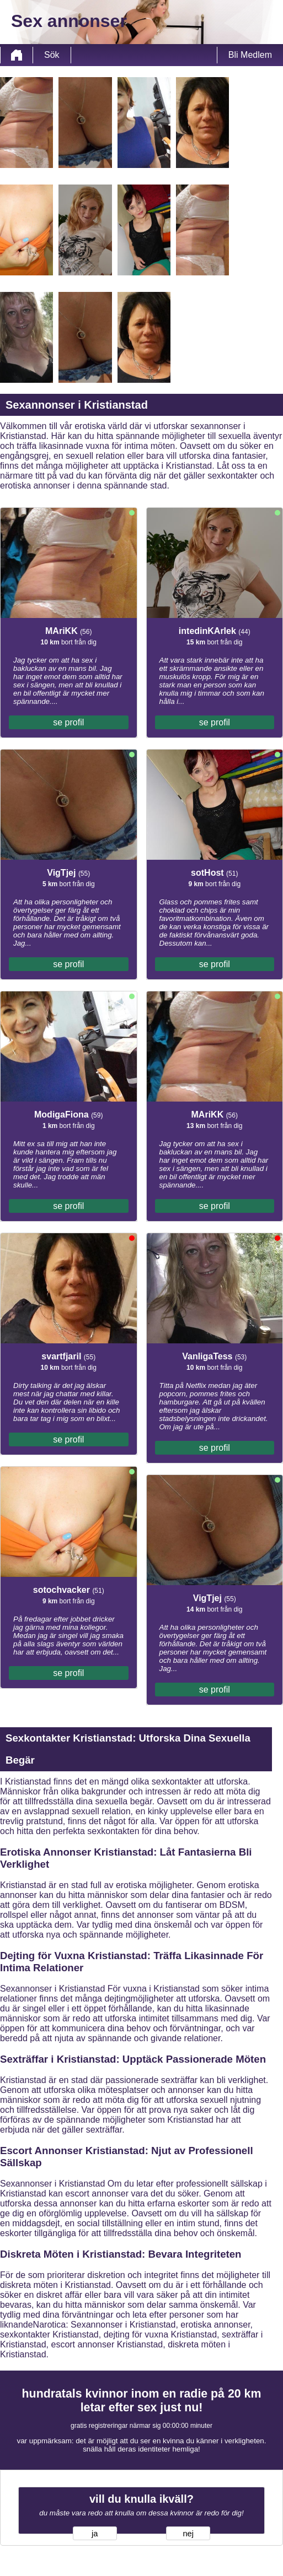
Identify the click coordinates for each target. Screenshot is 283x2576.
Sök (52, 54)
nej (188, 2533)
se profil (68, 722)
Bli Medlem (250, 54)
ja (95, 2533)
